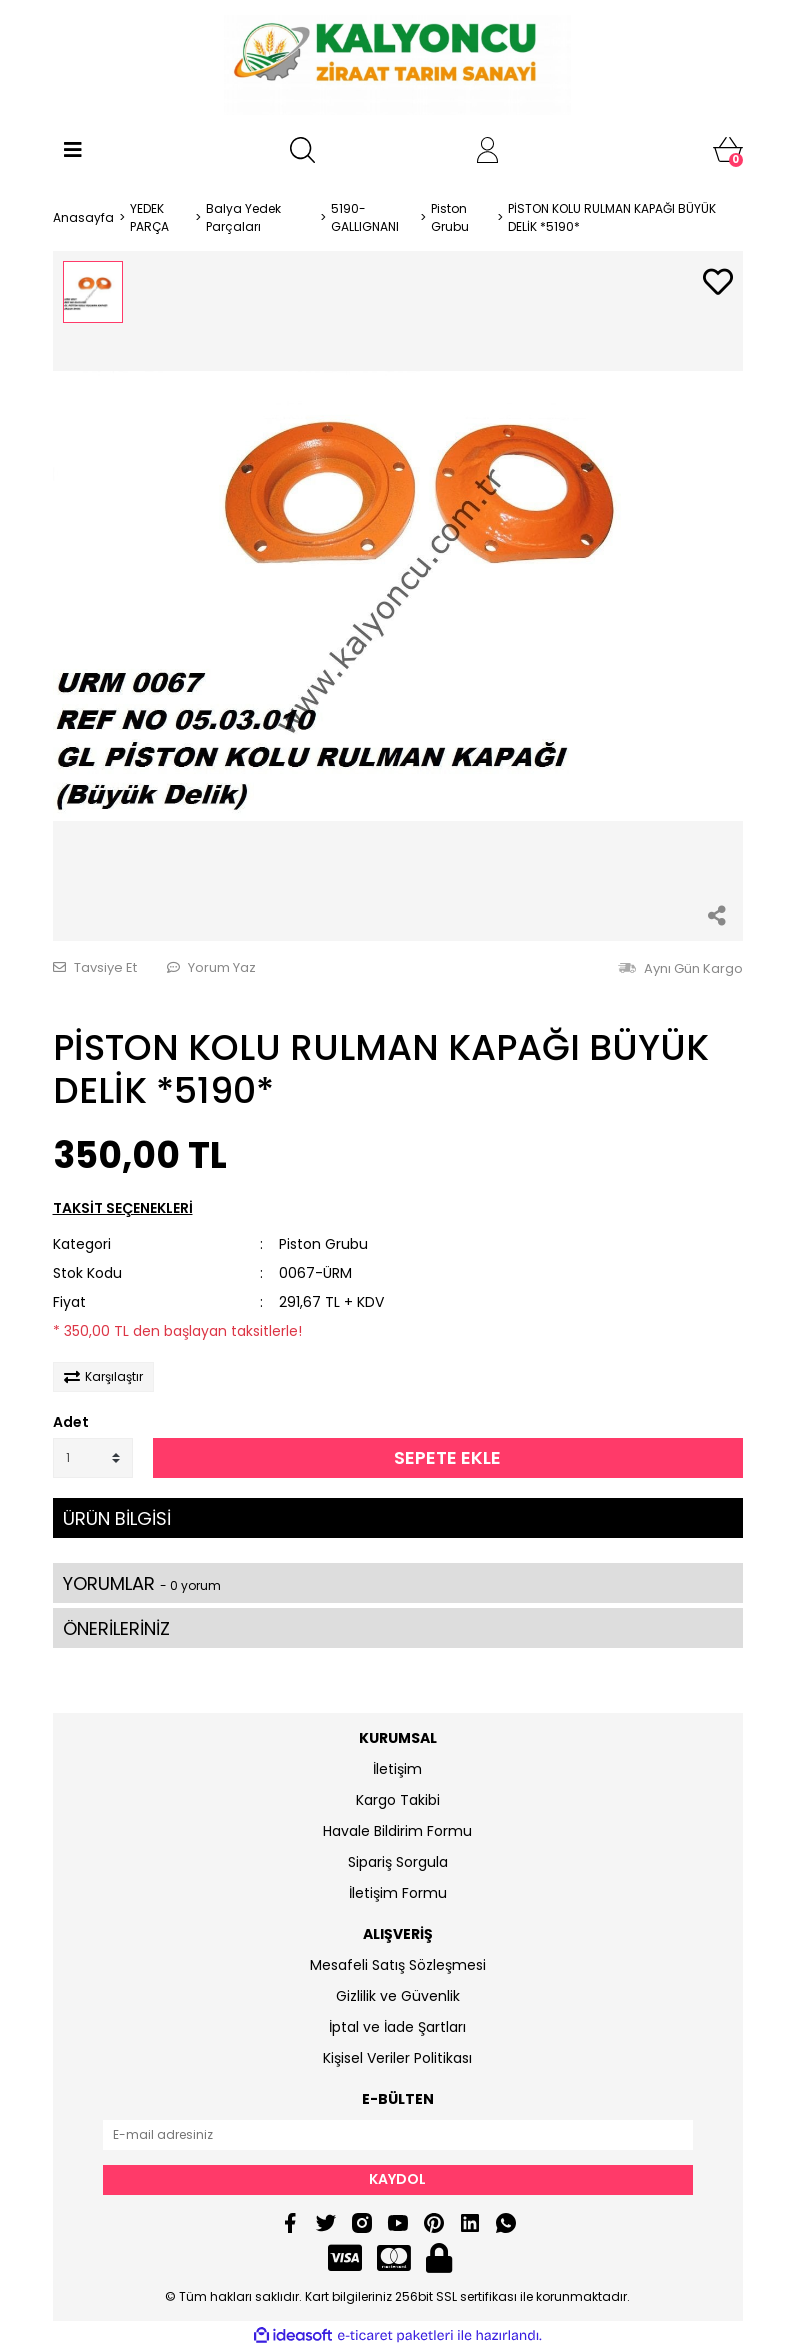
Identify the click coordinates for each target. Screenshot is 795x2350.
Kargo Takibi (398, 1800)
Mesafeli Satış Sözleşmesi (398, 1965)
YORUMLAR (142, 1583)
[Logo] (397, 65)
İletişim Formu (398, 1893)
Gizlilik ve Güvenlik (398, 1996)
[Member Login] (488, 150)
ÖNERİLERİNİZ (116, 1628)
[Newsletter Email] (398, 2135)
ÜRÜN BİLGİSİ (117, 1518)
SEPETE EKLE (447, 1457)
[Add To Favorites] (718, 283)
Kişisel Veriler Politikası (397, 2058)
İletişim (397, 1769)
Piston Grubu (323, 1244)
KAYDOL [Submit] (397, 2179)
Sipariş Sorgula (398, 1862)
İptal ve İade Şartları (397, 2027)
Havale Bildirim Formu (397, 1831)
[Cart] (728, 150)
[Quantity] (93, 1458)
